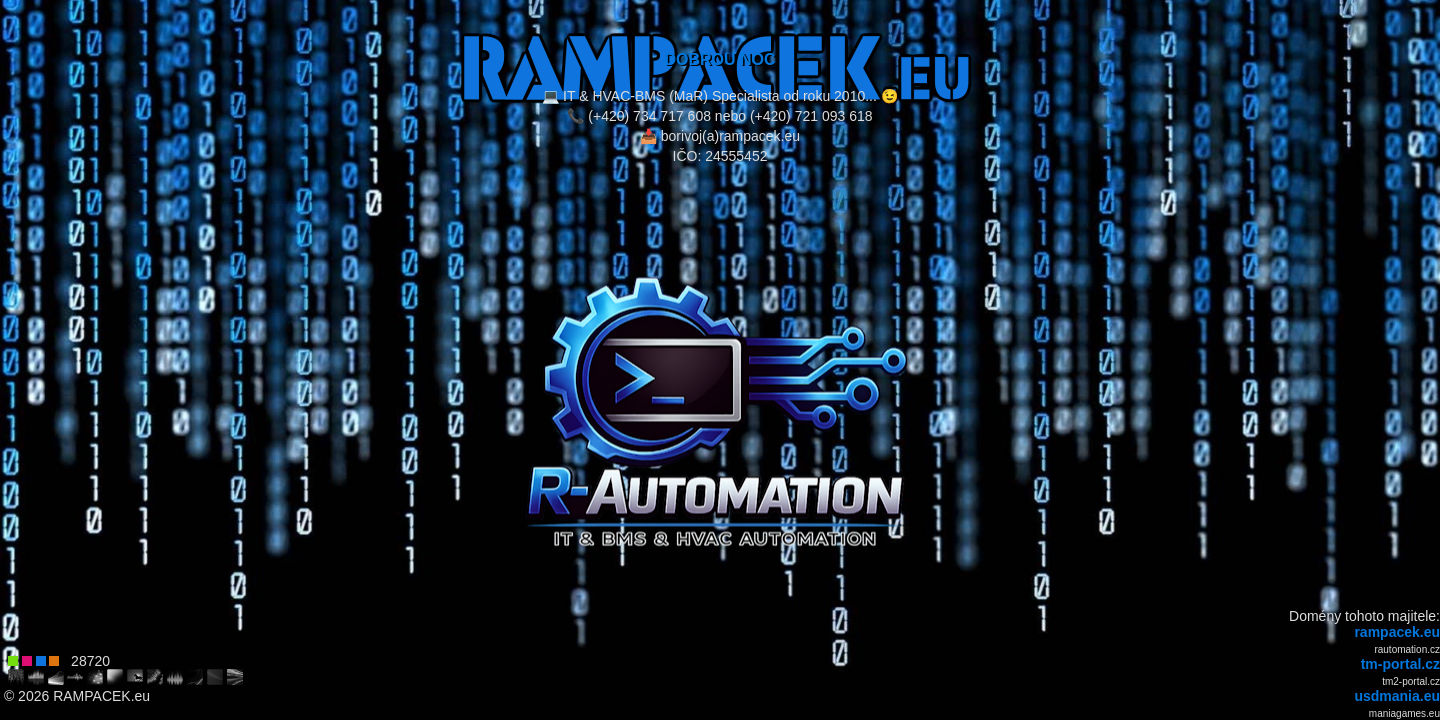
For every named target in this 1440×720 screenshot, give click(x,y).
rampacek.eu (1397, 632)
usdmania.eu (1397, 696)
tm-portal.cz (1400, 664)
